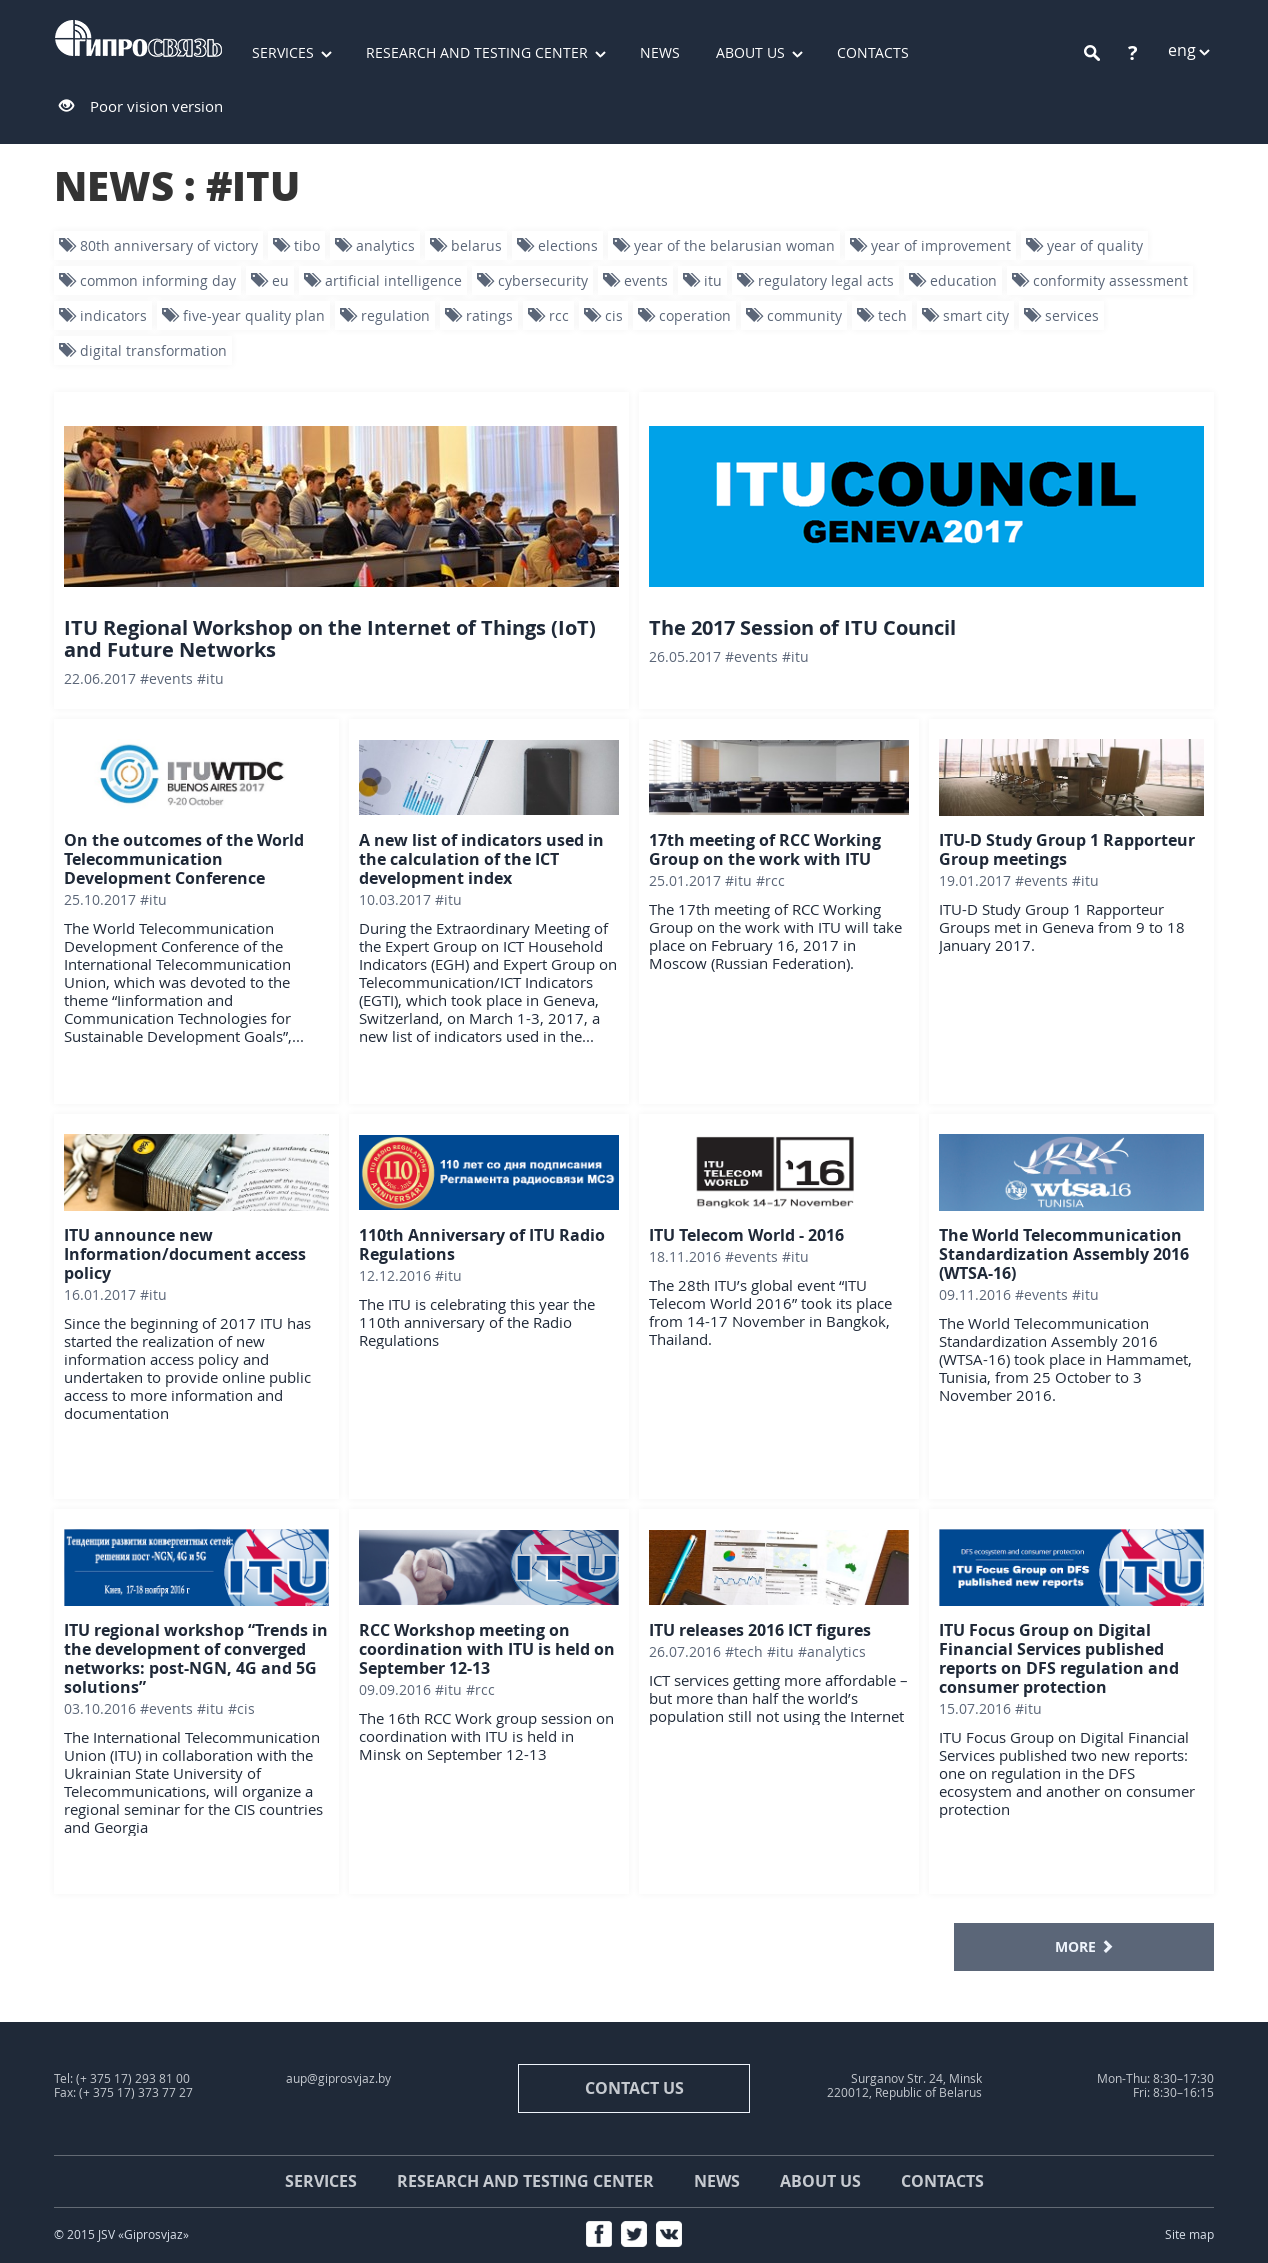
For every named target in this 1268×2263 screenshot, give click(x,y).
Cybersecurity (532, 280)
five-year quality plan (243, 315)
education (953, 280)
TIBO (296, 245)
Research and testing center (477, 52)
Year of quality (1084, 245)
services (1061, 315)
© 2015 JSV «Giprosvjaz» (121, 2234)
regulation (385, 315)
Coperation (684, 315)
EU (270, 280)
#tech (744, 1651)
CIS (603, 315)
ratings (479, 315)
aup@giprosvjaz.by (338, 2078)
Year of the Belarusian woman (724, 245)
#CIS (241, 1708)
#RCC (770, 880)
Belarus (466, 245)
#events (166, 678)
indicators (103, 315)
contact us (634, 2088)
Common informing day (147, 280)
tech (882, 315)
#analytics (832, 1651)
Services (283, 52)
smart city (965, 315)
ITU (702, 280)
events (635, 280)
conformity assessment (1100, 280)
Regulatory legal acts (815, 280)
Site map (1189, 2234)
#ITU (210, 678)
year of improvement (930, 245)
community (794, 315)
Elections (557, 245)
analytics (375, 245)
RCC (548, 315)
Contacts (873, 52)
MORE (1084, 1946)
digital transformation (143, 350)
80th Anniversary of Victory (158, 245)
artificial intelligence (383, 280)
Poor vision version (156, 106)
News (660, 52)
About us (750, 52)
